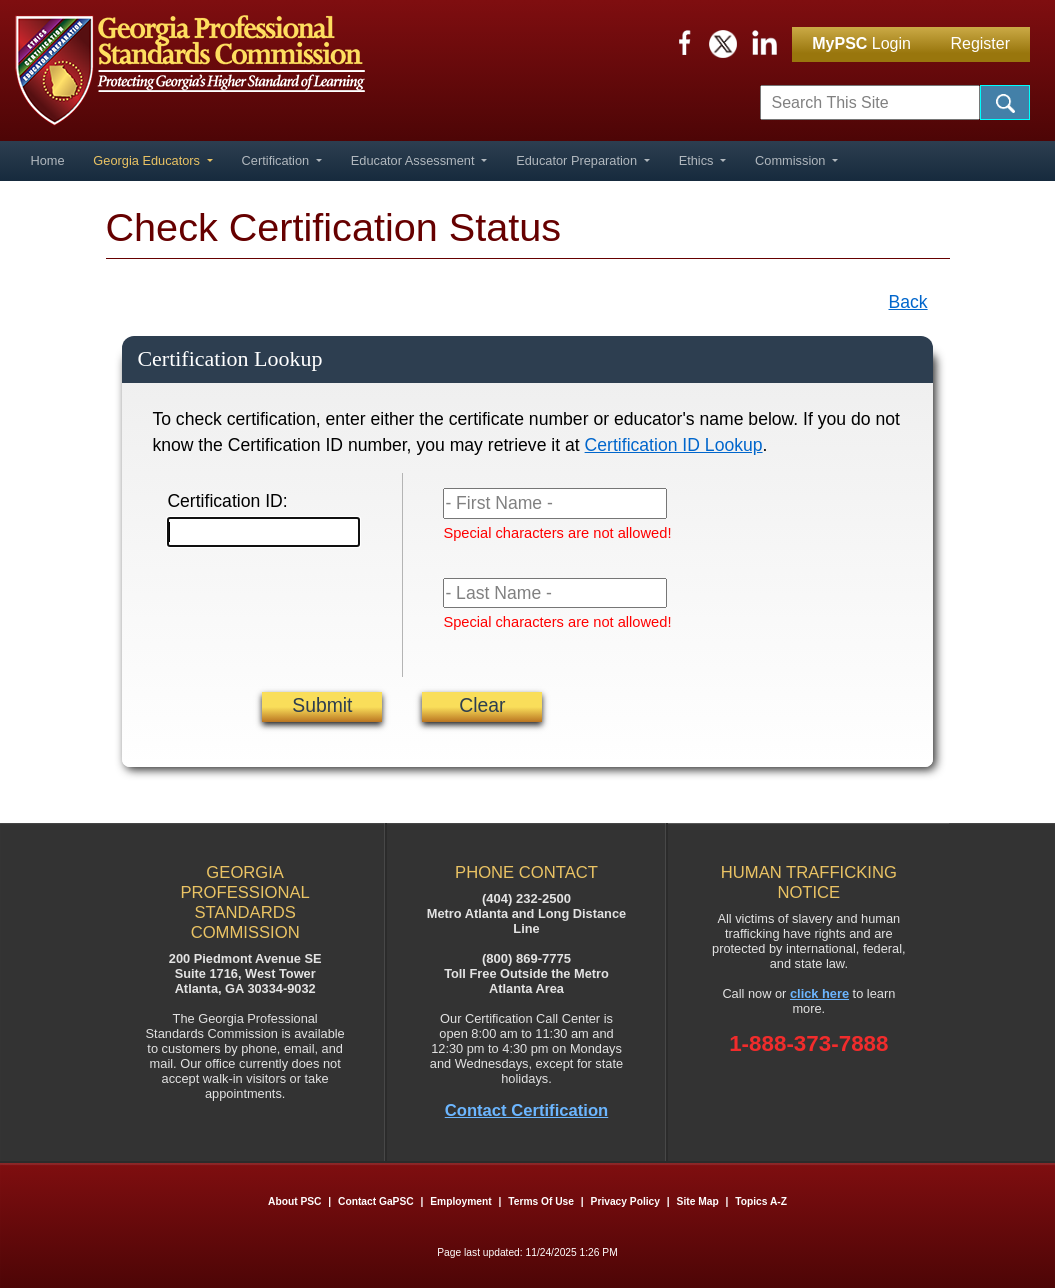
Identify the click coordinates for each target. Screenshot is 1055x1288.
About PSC (294, 1201)
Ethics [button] (698, 160)
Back (908, 302)
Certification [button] (277, 160)
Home (47, 160)
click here (819, 993)
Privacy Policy (625, 1201)
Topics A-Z (761, 1201)
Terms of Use (541, 1201)
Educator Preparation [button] (578, 160)
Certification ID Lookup (674, 445)
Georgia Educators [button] (148, 160)
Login (861, 43)
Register (980, 43)
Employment (462, 1201)
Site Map (698, 1201)
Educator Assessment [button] (414, 160)
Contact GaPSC (376, 1201)
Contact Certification (527, 1110)
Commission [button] (792, 160)
